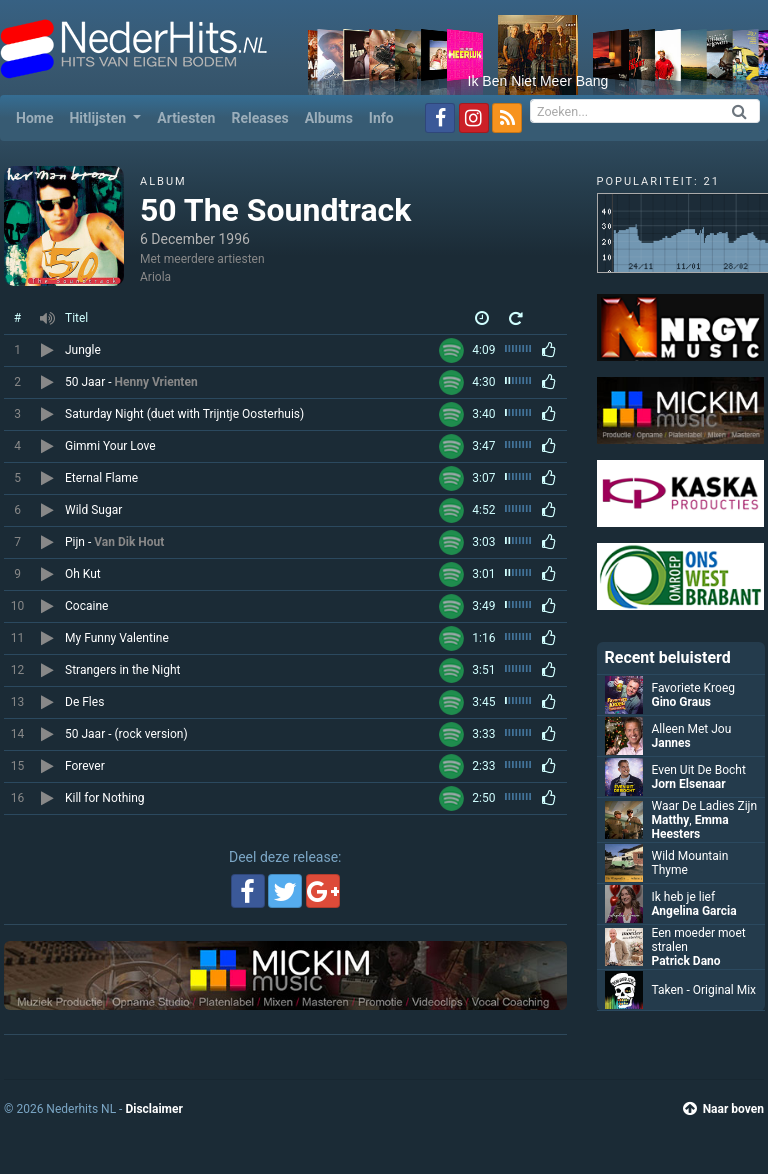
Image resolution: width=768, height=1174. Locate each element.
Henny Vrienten (155, 382)
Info (381, 118)
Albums (329, 118)
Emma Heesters (690, 827)
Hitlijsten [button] (99, 118)
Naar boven (723, 1109)
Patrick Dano (686, 961)
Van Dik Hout (129, 542)
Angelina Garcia (694, 911)
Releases (259, 118)
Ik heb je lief (684, 897)
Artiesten (186, 118)
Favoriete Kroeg (693, 688)
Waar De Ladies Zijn (705, 806)
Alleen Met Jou (692, 729)
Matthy (671, 820)
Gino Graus (682, 702)
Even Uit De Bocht (699, 770)
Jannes (671, 743)
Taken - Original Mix (704, 990)
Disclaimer (153, 1109)
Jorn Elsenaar (689, 784)
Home (38, 116)
